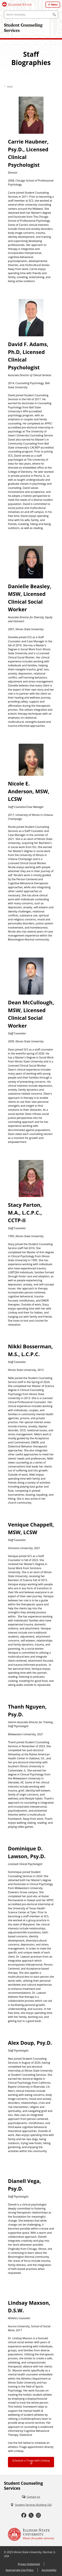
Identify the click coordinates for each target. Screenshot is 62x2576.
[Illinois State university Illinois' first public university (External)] (31, 2534)
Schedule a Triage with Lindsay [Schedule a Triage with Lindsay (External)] (31, 2460)
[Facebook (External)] (23, 2515)
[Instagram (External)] (38, 2515)
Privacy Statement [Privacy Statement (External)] (29, 2564)
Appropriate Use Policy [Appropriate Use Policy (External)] (20, 2570)
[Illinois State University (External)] (17, 4)
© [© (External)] (5, 2552)
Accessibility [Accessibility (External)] (49, 2570)
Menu (54, 4)
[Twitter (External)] (31, 2515)
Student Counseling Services (23, 27)
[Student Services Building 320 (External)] (31, 2505)
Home (10, 86)
